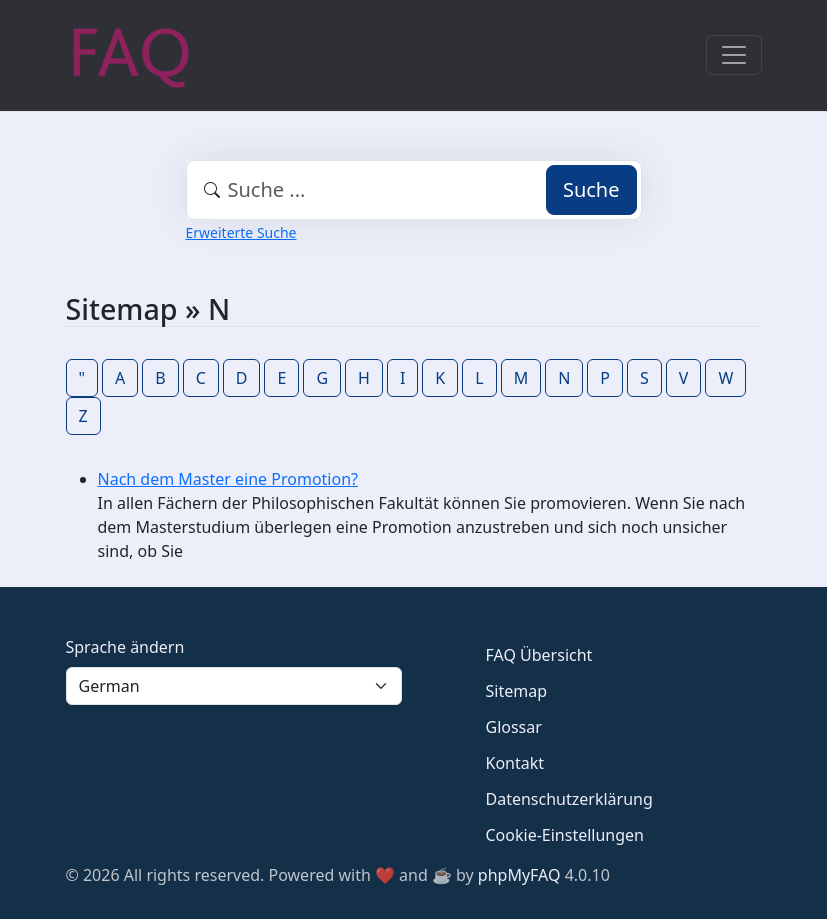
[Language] (234, 686)
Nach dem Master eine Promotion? (228, 479)
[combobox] (414, 190)
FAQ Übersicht (539, 655)
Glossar (514, 727)
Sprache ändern (125, 647)
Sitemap (517, 691)
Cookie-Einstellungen (565, 835)
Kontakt (515, 763)
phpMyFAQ (519, 875)
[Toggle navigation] (734, 55)
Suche (591, 189)
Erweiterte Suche (241, 232)
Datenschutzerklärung (569, 799)
